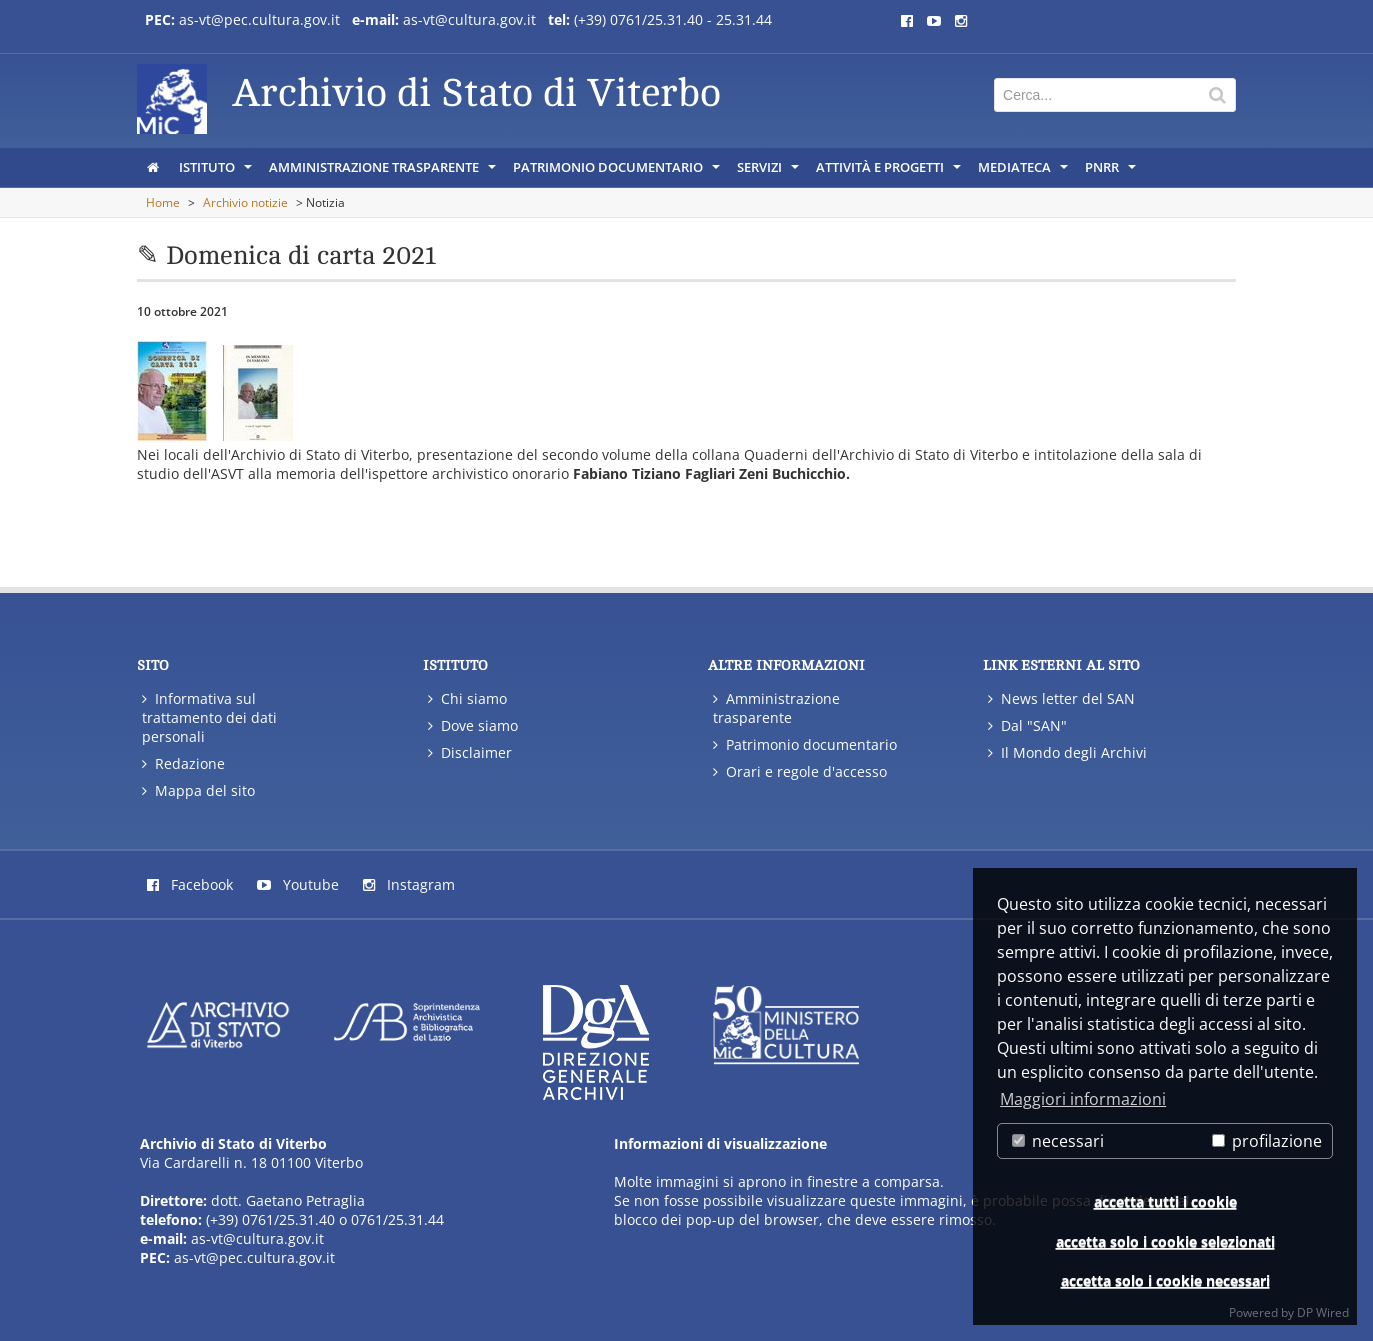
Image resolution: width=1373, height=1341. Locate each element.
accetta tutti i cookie (1165, 1201)
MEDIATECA (1024, 172)
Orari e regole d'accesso (800, 771)
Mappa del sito (198, 790)
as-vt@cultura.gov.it (469, 19)
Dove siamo (473, 725)
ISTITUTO (217, 172)
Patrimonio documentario (805, 744)
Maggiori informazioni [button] (1083, 1099)
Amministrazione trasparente (776, 708)
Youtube (298, 884)
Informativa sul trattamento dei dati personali (209, 717)
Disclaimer (470, 752)
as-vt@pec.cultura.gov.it (259, 19)
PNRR (1112, 172)
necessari (1058, 1141)
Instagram (409, 884)
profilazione (1267, 1141)
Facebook (190, 884)
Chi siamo (467, 698)
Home (163, 202)
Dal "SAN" (1027, 725)
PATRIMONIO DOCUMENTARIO (618, 172)
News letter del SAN (1061, 698)
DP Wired (1323, 1312)
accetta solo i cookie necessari (1165, 1280)
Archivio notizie (245, 202)
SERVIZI (769, 172)
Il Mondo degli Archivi (1067, 752)
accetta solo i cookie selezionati (1165, 1241)
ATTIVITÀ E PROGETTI (890, 172)
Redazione (183, 763)
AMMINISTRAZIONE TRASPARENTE (384, 172)
